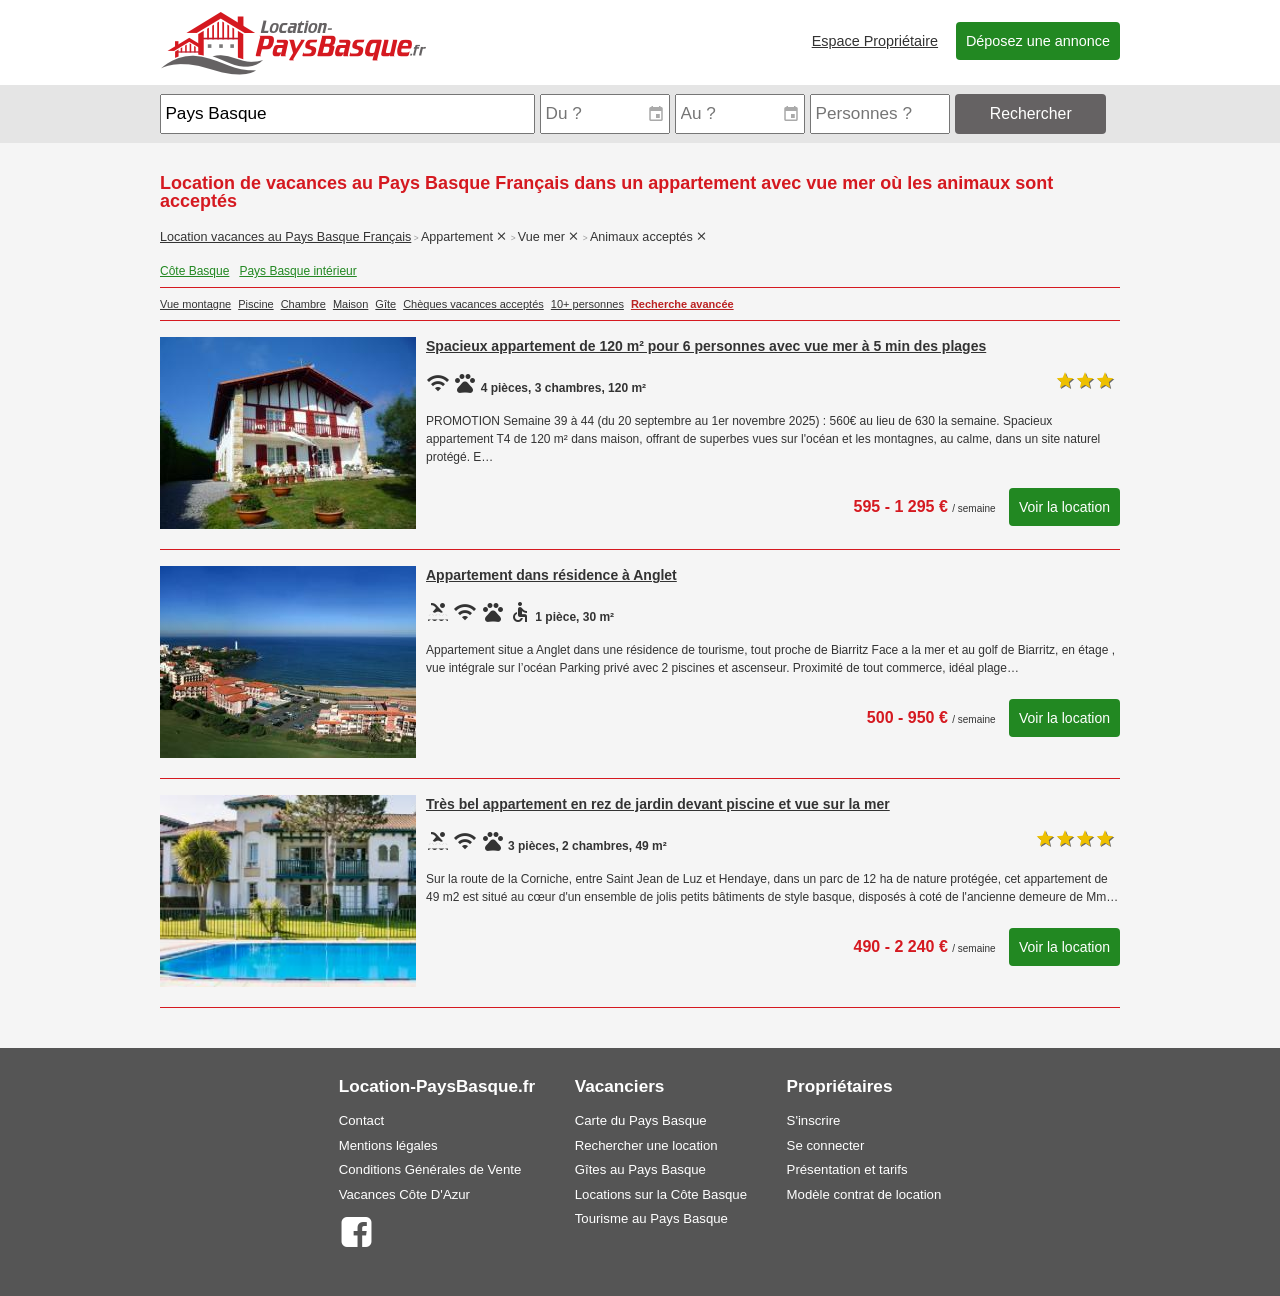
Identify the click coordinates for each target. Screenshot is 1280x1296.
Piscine (255, 304)
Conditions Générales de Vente (430, 1169)
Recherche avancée (682, 304)
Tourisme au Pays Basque (651, 1218)
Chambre (303, 304)
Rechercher (1031, 113)
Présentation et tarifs (847, 1169)
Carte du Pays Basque (641, 1120)
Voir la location (1064, 507)
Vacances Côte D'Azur (404, 1194)
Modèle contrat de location (864, 1194)
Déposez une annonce (1038, 41)
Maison (350, 304)
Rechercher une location (646, 1145)
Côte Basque (194, 271)
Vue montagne (195, 304)
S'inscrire (814, 1120)
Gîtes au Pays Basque (640, 1169)
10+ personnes (587, 304)
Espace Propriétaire (875, 41)
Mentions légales (388, 1145)
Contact (361, 1120)
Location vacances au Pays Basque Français (285, 237)
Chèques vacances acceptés (473, 304)
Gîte (385, 304)
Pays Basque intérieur (297, 271)
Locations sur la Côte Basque (661, 1194)
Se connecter (826, 1145)
